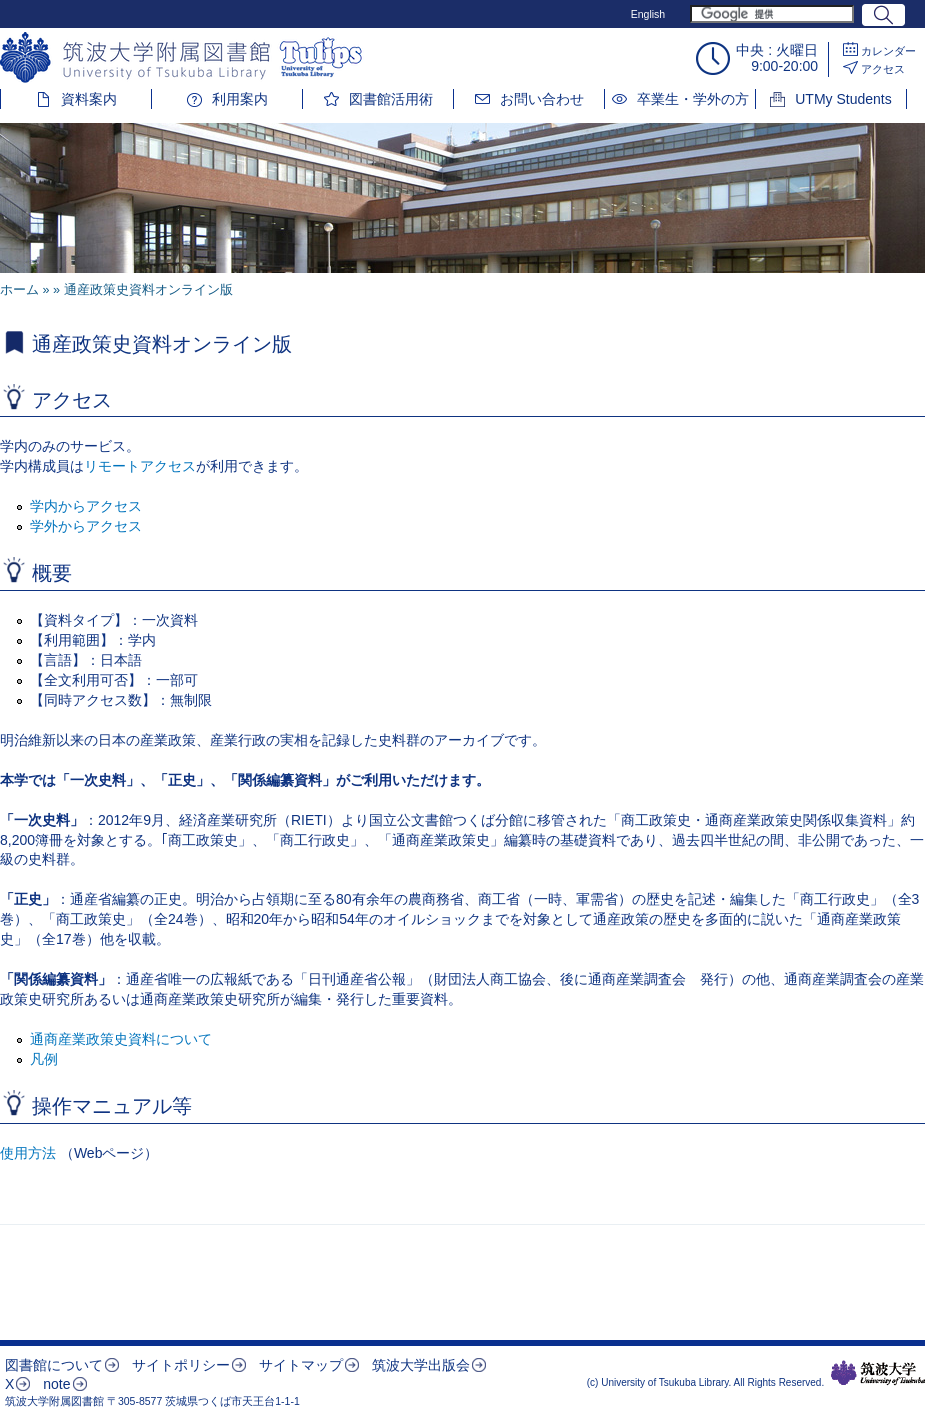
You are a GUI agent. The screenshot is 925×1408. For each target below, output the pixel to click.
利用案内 (240, 99)
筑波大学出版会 (421, 1365)
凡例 (44, 1059)
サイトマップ (301, 1365)
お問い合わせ (542, 99)
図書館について (54, 1365)
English (648, 14)
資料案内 (89, 99)
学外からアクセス (86, 526)
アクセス (883, 69)
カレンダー (888, 51)
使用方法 (28, 1153)
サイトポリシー (181, 1365)
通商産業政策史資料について (121, 1039)
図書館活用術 (391, 99)
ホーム (19, 290)
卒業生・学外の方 (693, 99)
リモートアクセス (140, 466)
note (56, 1384)
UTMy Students (843, 99)
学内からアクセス (86, 506)
